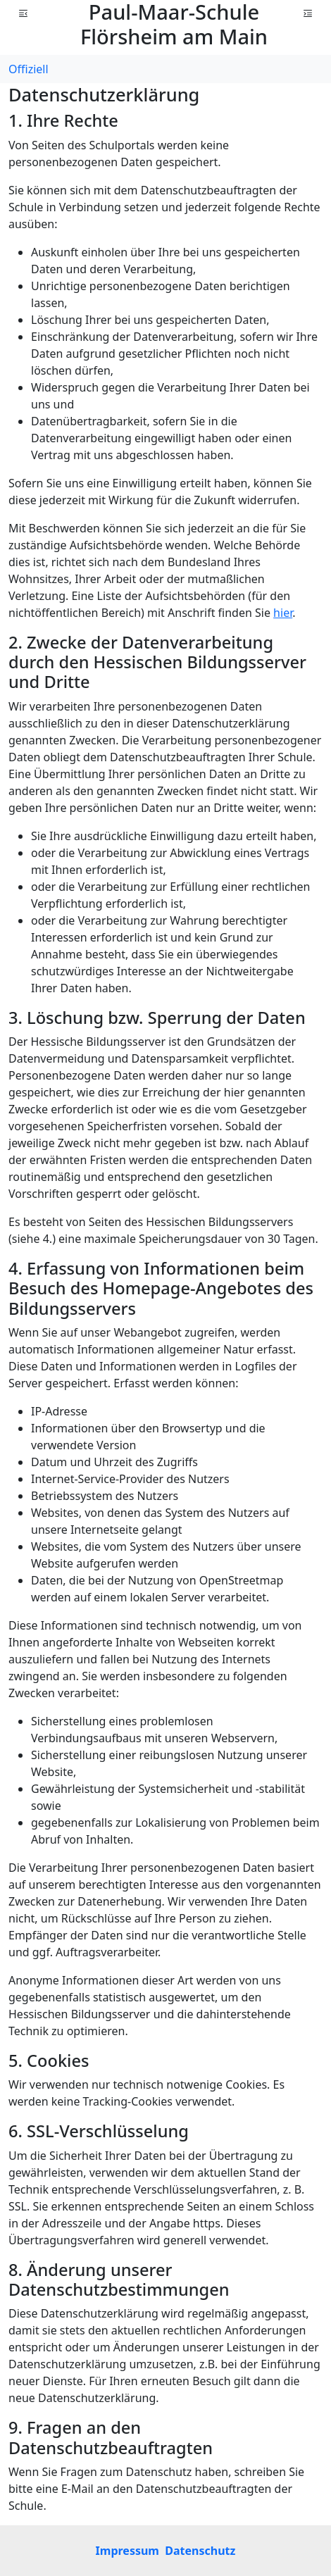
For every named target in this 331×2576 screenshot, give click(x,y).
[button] (23, 13)
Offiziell (28, 69)
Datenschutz (200, 2550)
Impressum (127, 2550)
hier (282, 612)
